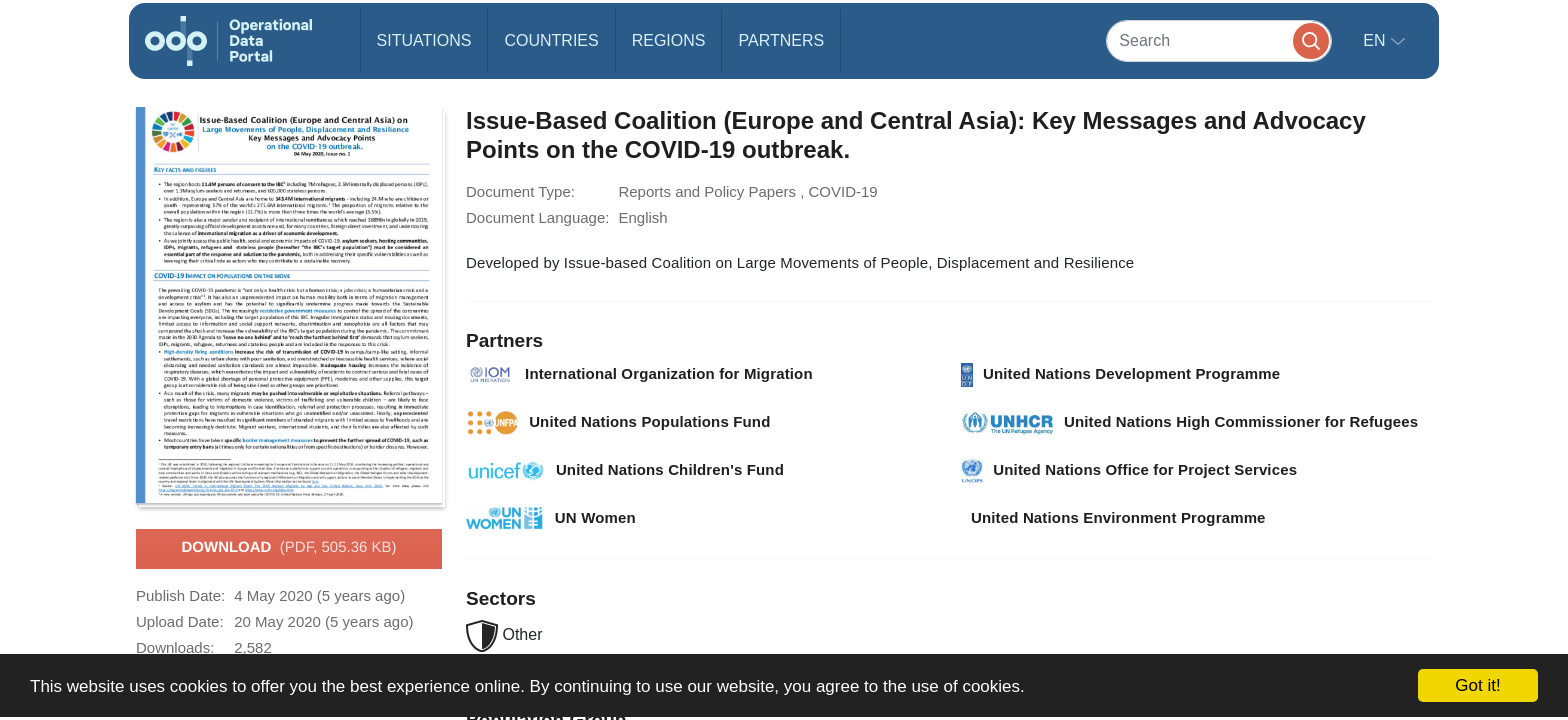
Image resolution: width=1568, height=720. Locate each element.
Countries (551, 40)
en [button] (1376, 40)
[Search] (1219, 40)
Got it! (1477, 685)
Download (288, 548)
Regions (669, 40)
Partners (781, 40)
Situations (424, 40)
